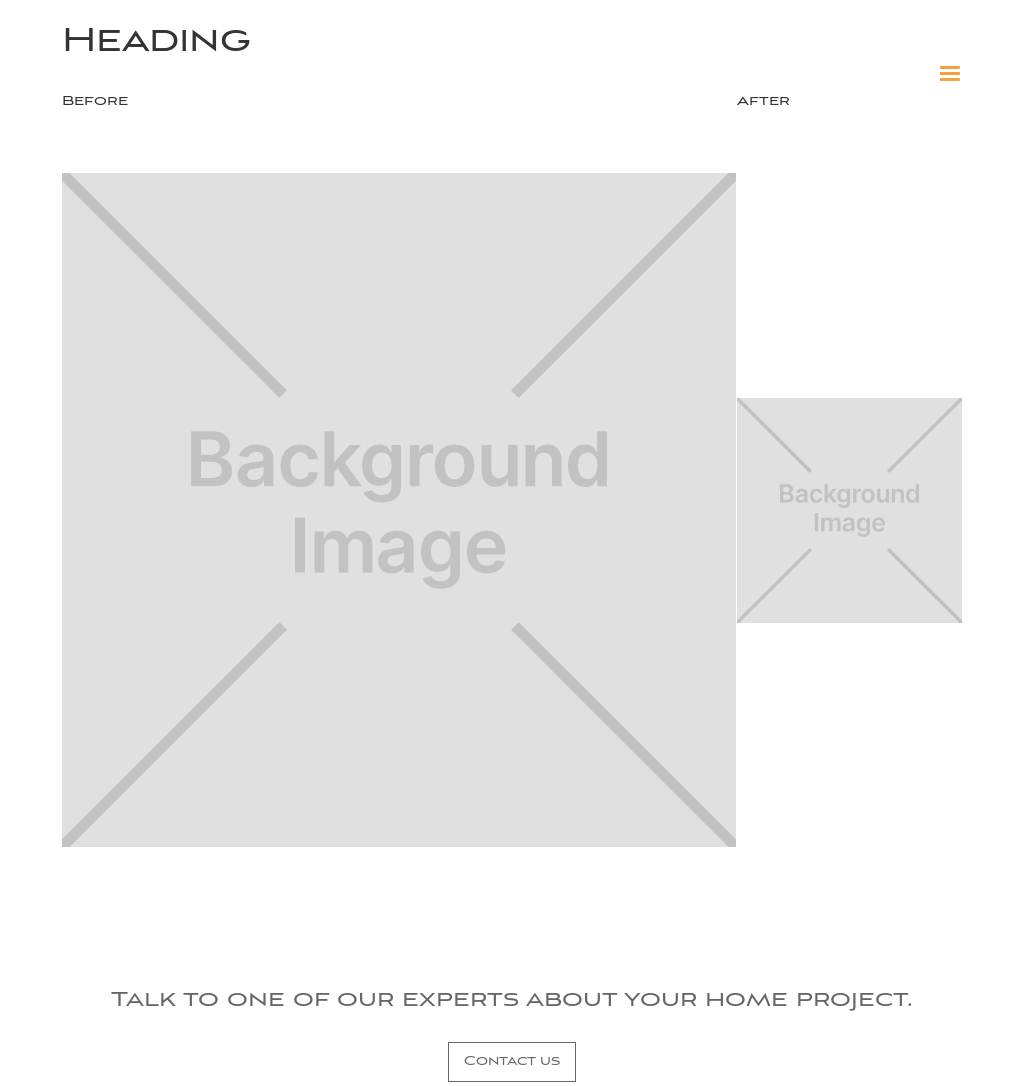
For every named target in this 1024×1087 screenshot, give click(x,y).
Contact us (512, 1061)
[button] (950, 74)
